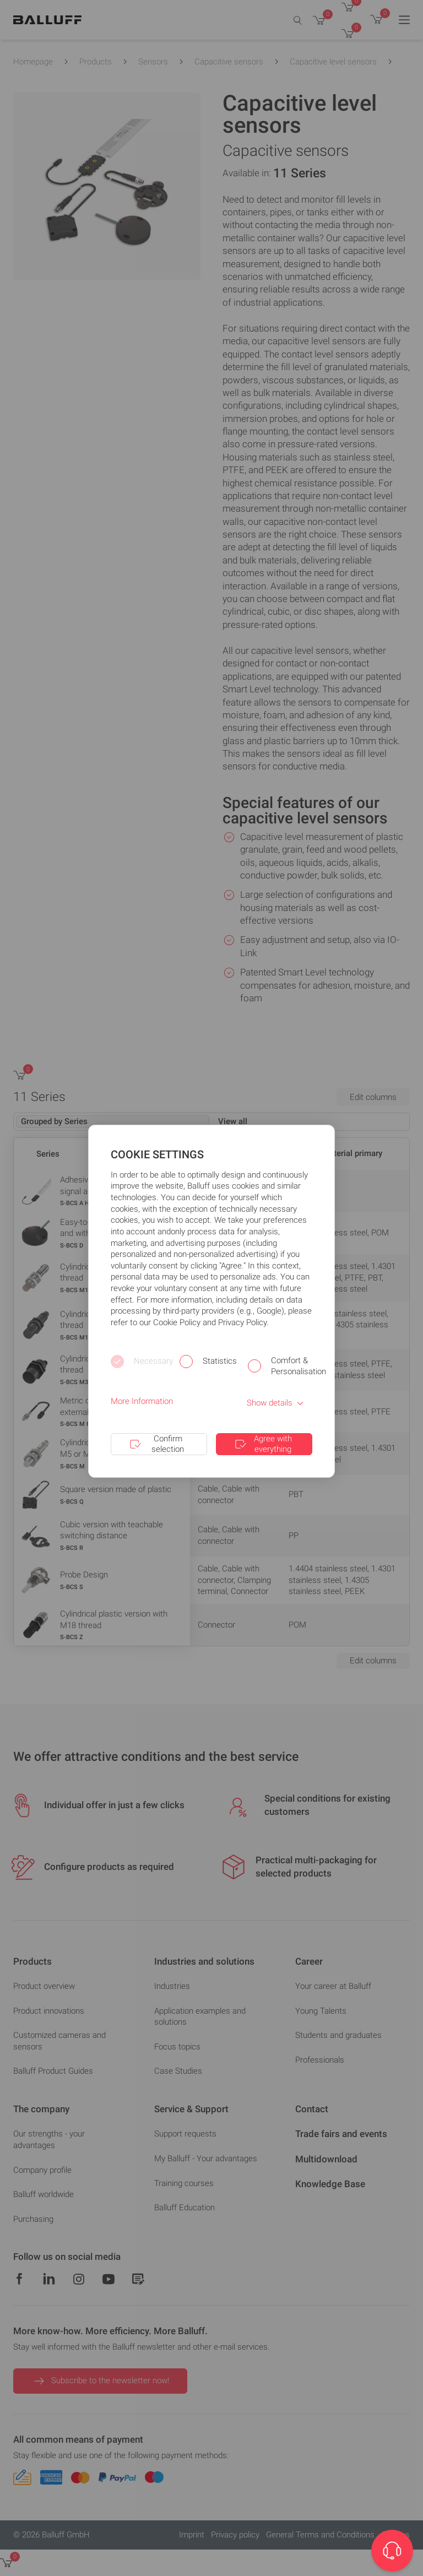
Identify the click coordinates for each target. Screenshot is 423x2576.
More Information (142, 1401)
